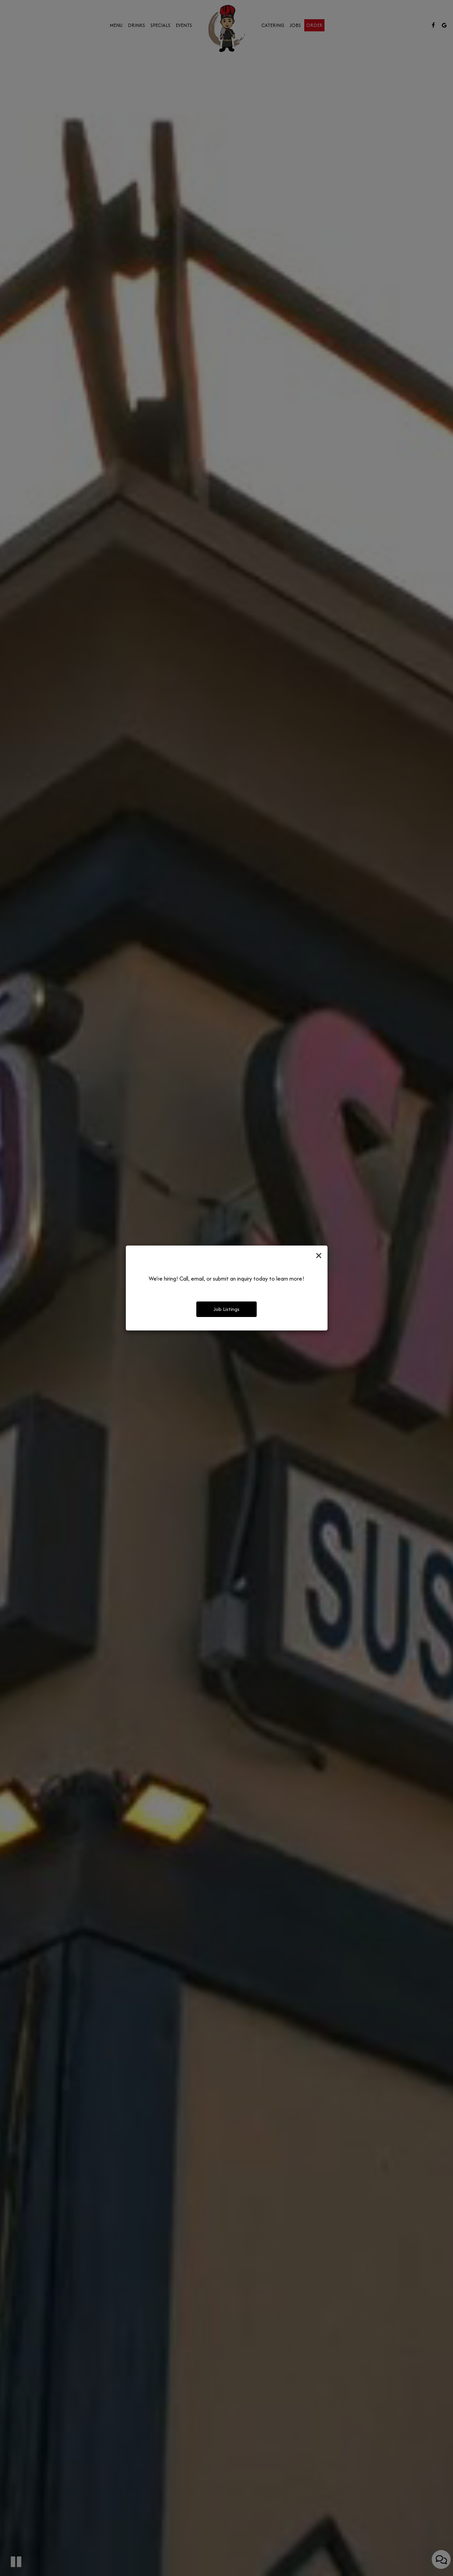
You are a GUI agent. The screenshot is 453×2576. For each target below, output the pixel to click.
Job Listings (226, 1309)
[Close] (318, 1255)
